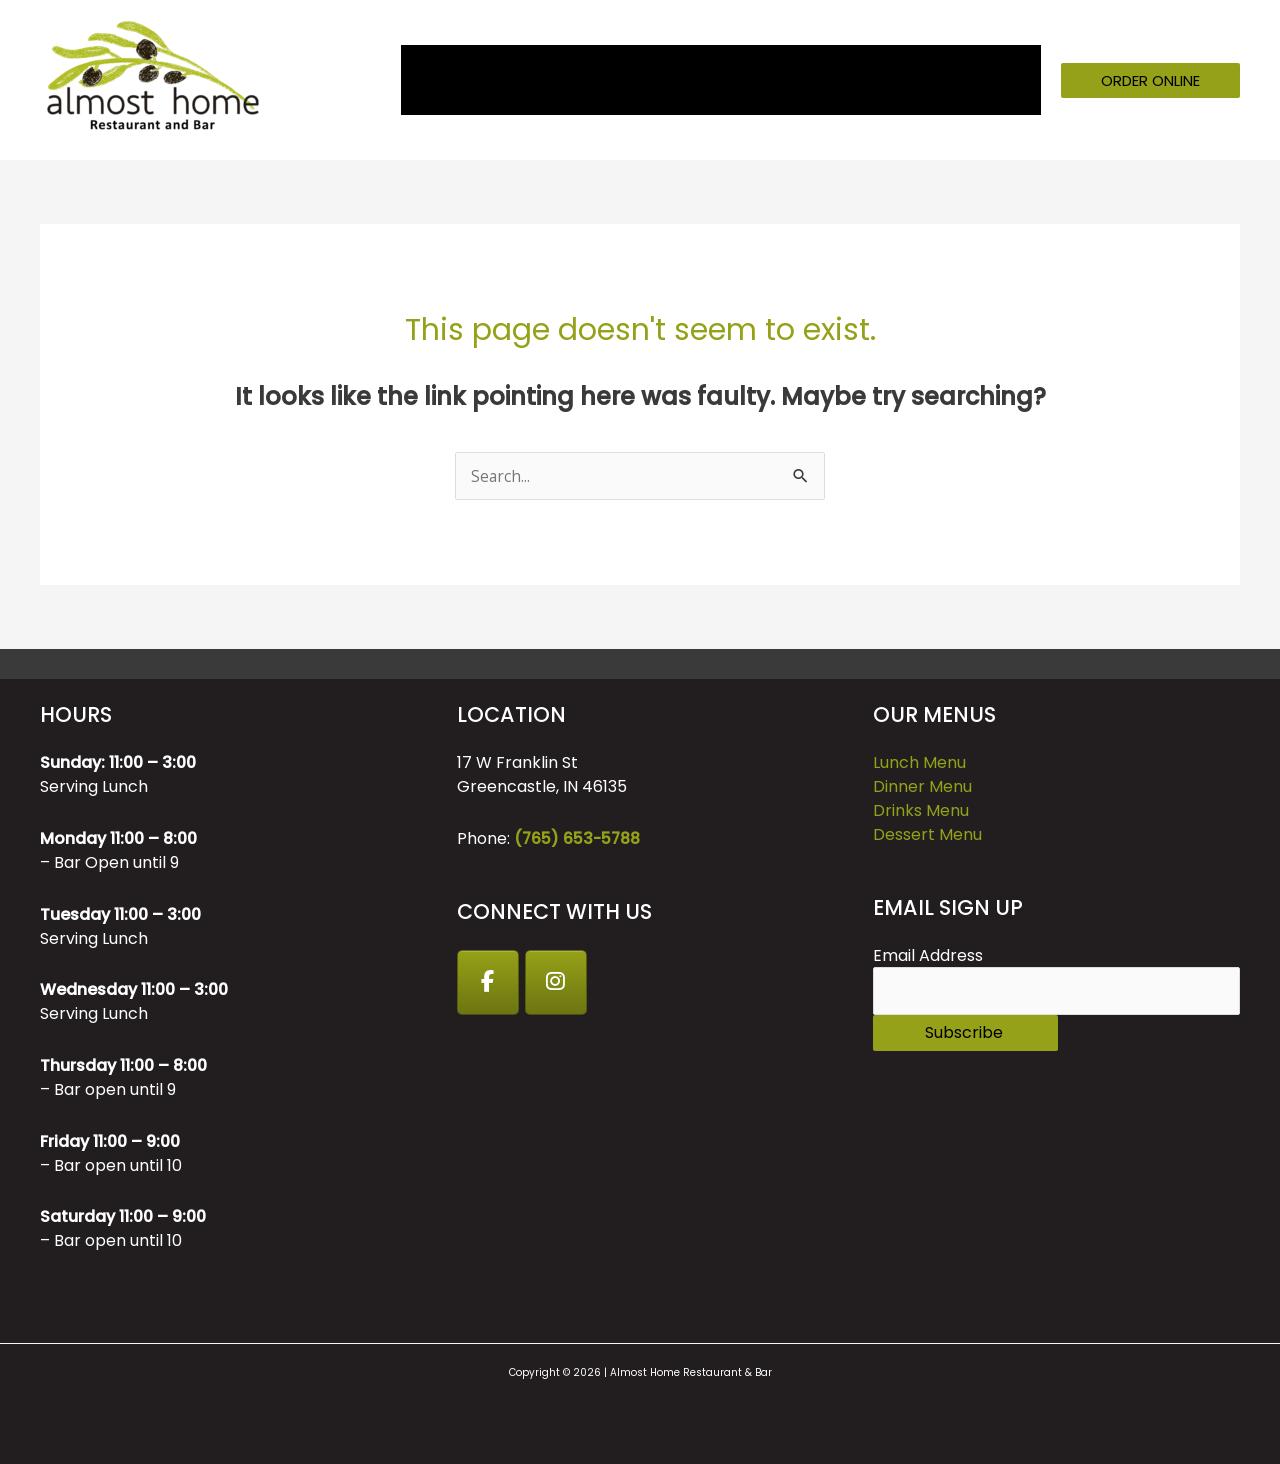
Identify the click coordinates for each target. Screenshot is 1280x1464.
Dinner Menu (922, 786)
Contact (994, 79)
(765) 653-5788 (578, 838)
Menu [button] (561, 79)
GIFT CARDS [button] (871, 79)
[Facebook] (489, 983)
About (487, 79)
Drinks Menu (921, 810)
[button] (1150, 80)
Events (658, 79)
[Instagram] (559, 983)
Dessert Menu (927, 834)
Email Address (928, 955)
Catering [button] (748, 79)
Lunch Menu (919, 762)
